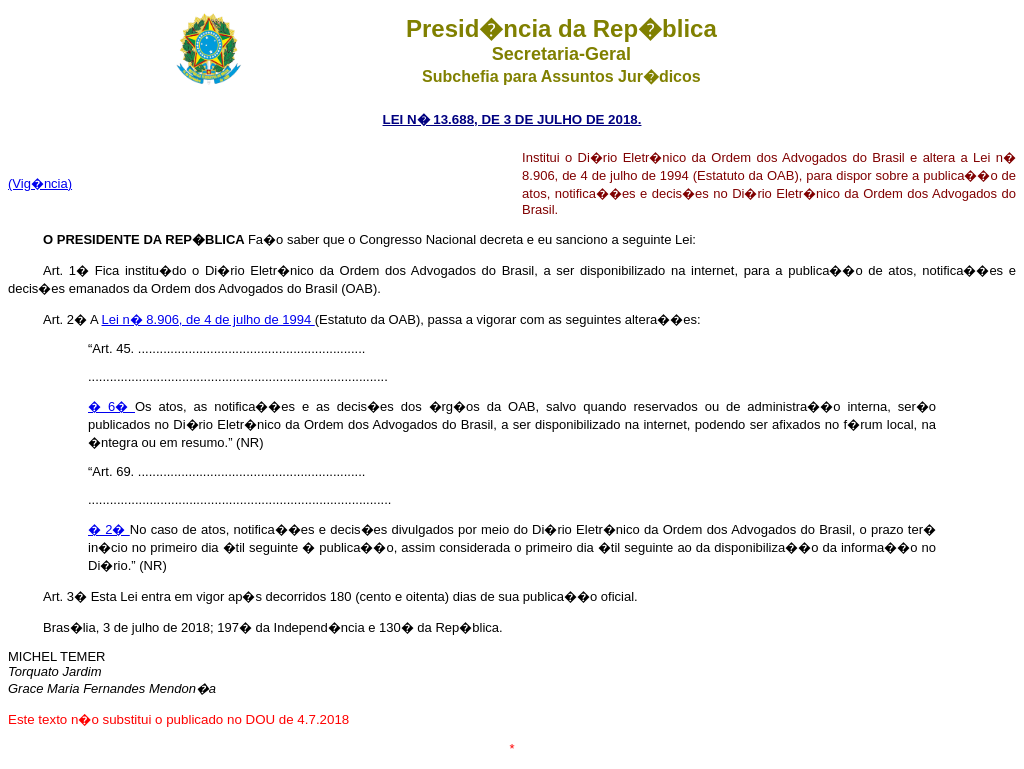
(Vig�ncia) (40, 183)
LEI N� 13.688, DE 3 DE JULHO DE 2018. (512, 119)
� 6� (111, 406)
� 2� (109, 529)
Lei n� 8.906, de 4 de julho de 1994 (208, 319)
